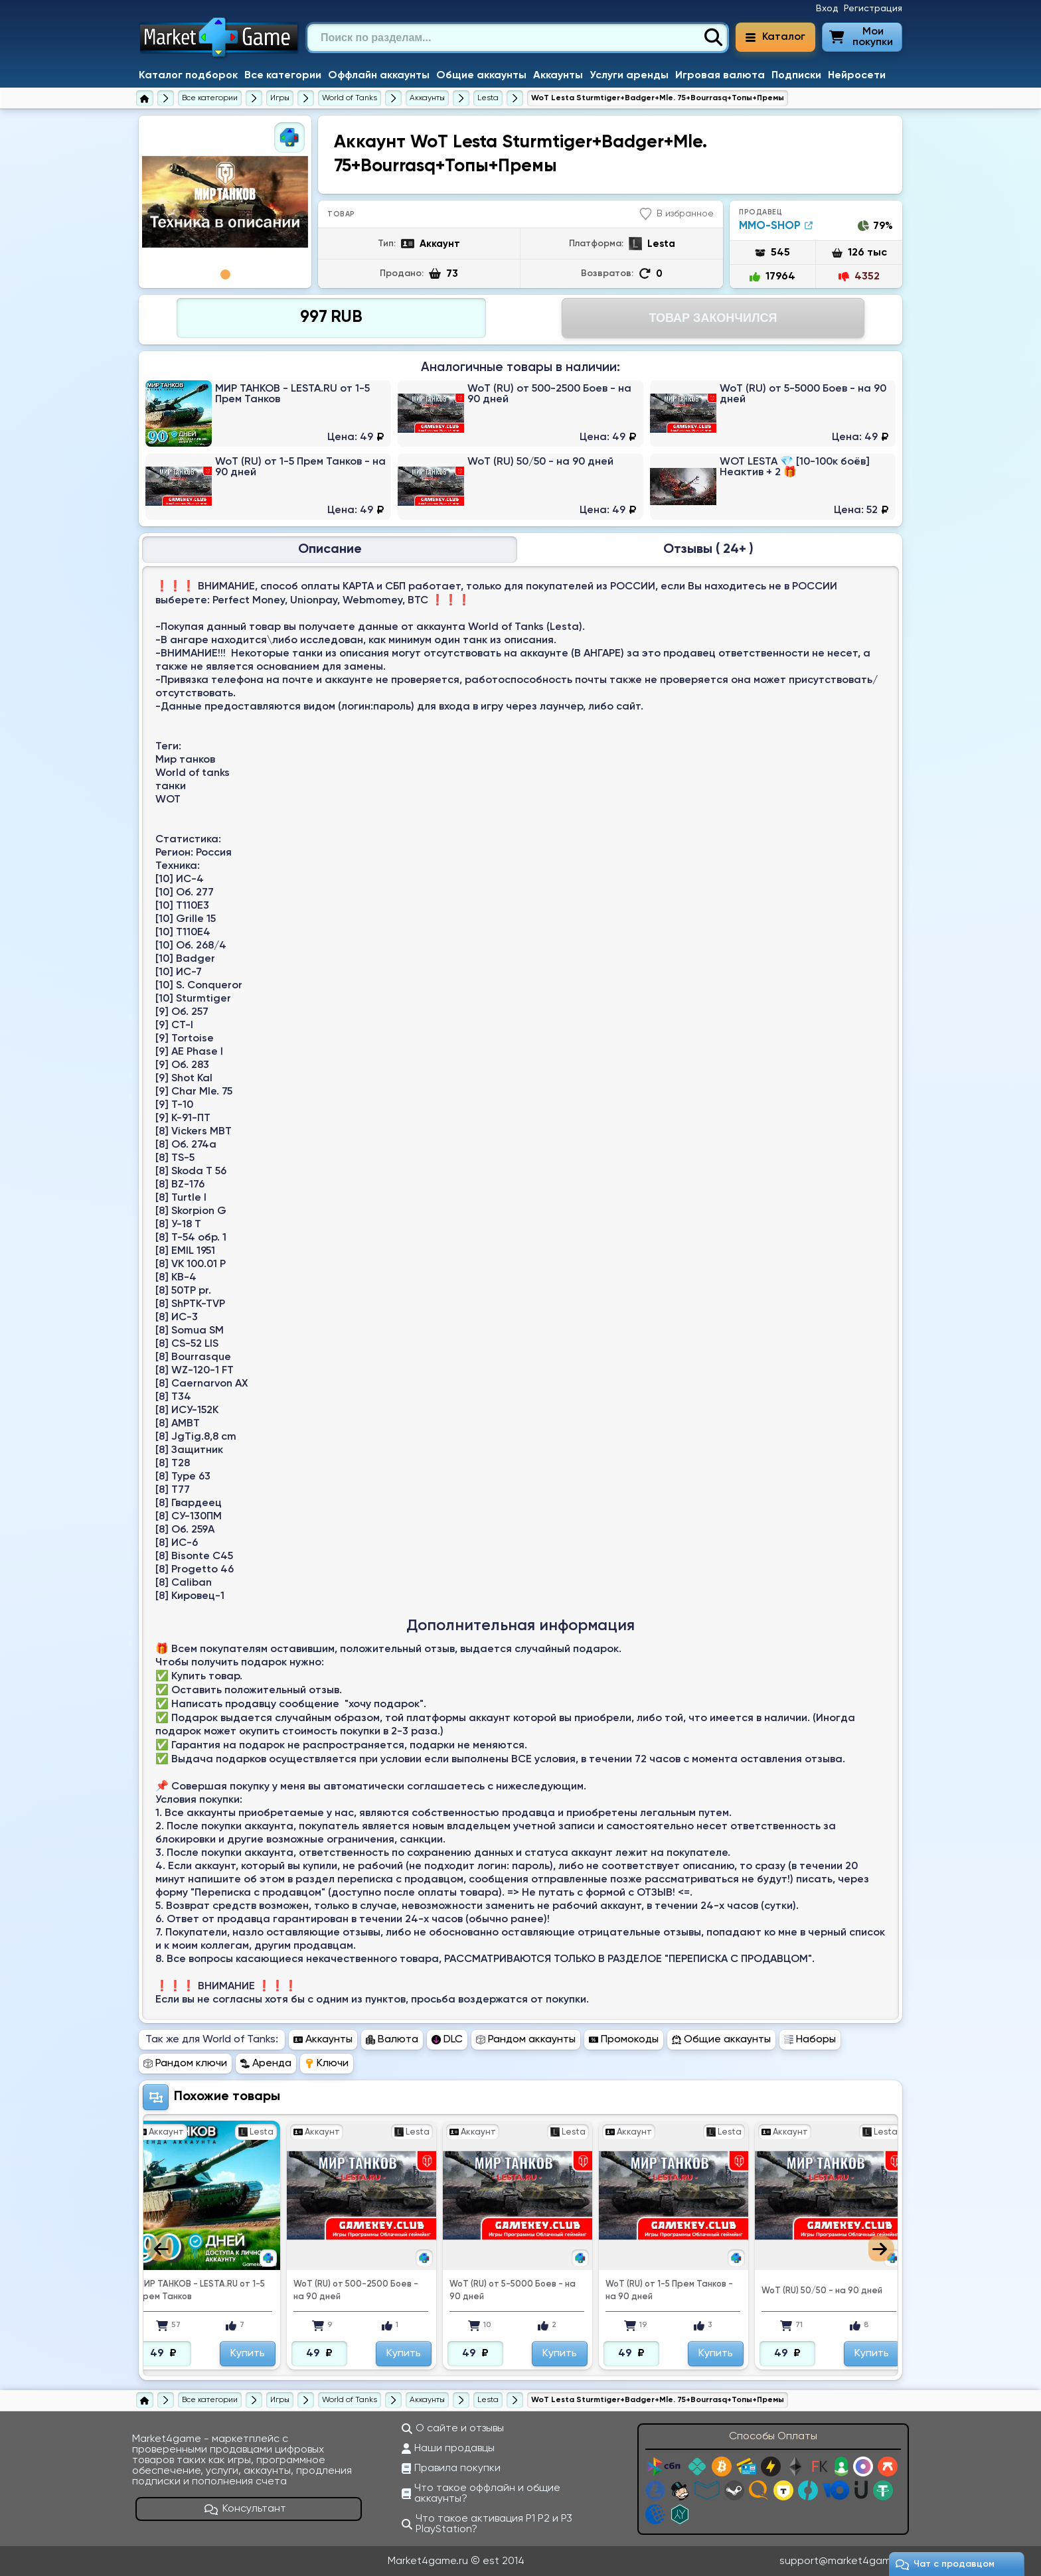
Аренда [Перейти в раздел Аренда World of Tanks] (265, 2063)
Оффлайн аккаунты (379, 75)
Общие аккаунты (481, 75)
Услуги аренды (629, 75)
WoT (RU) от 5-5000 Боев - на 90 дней (512, 2290)
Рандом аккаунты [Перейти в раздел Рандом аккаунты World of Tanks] (526, 2039)
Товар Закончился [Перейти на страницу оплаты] (713, 318)
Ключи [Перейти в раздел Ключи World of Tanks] (327, 2063)
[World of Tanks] (349, 98)
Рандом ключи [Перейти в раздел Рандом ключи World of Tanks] (185, 2063)
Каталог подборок (188, 75)
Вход (827, 8)
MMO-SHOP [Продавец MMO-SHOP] (776, 226)
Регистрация (873, 8)
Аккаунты (558, 75)
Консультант (245, 2509)
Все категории (282, 75)
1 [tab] (225, 274)
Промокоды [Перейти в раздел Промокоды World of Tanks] (624, 2039)
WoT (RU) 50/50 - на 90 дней (821, 2291)
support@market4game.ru (844, 2561)
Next (881, 2248)
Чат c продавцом (945, 2564)
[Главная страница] (144, 98)
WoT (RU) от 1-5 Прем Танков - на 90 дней (669, 2290)
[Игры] (279, 98)
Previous (160, 2248)
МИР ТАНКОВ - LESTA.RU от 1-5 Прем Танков (201, 2290)
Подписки (796, 75)
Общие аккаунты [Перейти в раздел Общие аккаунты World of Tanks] (721, 2039)
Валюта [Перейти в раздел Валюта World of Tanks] (392, 2039)
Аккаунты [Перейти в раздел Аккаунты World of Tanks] (323, 2039)
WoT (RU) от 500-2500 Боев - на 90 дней (355, 2290)
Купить (247, 2353)
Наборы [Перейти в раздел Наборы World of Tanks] (810, 2039)
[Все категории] (210, 98)
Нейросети (857, 75)
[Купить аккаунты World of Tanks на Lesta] (488, 98)
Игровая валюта (720, 75)
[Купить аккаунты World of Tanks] (427, 98)
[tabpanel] (225, 202)
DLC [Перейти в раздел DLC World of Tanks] (447, 2039)
